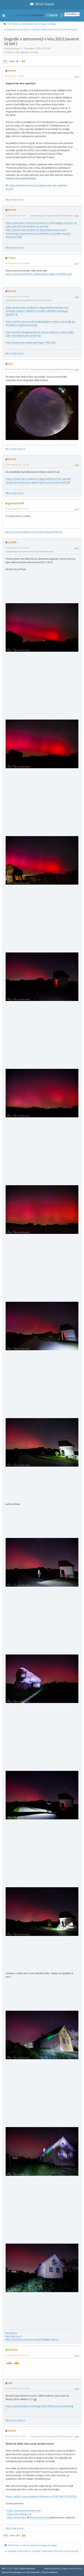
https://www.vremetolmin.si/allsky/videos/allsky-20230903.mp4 (39, 274)
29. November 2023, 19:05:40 (17, 2388)
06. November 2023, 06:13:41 (17, 369)
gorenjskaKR (16, 503)
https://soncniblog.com (19, 2514)
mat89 (12, 542)
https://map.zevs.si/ (14, 199)
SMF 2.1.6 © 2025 (10, 2568)
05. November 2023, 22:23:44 (17, 296)
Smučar (13, 2350)
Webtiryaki (48, 2568)
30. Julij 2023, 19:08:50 (14, 76)
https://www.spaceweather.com (24, 2510)
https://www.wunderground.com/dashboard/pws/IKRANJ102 (34, 532)
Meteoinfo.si (11, 2333)
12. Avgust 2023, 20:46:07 (15, 215)
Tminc (12, 258)
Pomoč (57, 2568)
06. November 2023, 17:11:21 (17, 509)
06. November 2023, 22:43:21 (17, 547)
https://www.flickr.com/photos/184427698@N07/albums (31, 2339)
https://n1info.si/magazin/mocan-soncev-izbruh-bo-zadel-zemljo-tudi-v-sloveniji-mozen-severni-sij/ (40, 334)
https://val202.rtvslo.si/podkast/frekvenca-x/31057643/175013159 (41, 2496)
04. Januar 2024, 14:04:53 (15, 2436)
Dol (5, 61)
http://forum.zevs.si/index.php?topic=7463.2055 (31, 342)
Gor (5, 2535)
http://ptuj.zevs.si (13, 2336)
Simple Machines (27, 2568)
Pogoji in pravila (68, 2568)
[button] (4, 15)
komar (12, 70)
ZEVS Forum (42, 4)
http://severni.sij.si (16, 2517)
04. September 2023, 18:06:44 (17, 263)
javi (10, 363)
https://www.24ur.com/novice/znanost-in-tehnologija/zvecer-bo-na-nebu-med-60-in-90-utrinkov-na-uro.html (42, 224)
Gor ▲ (79, 2568)
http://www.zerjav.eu (15, 448)
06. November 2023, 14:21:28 (17, 464)
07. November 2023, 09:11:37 (17, 2355)
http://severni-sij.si (39, 2517)
